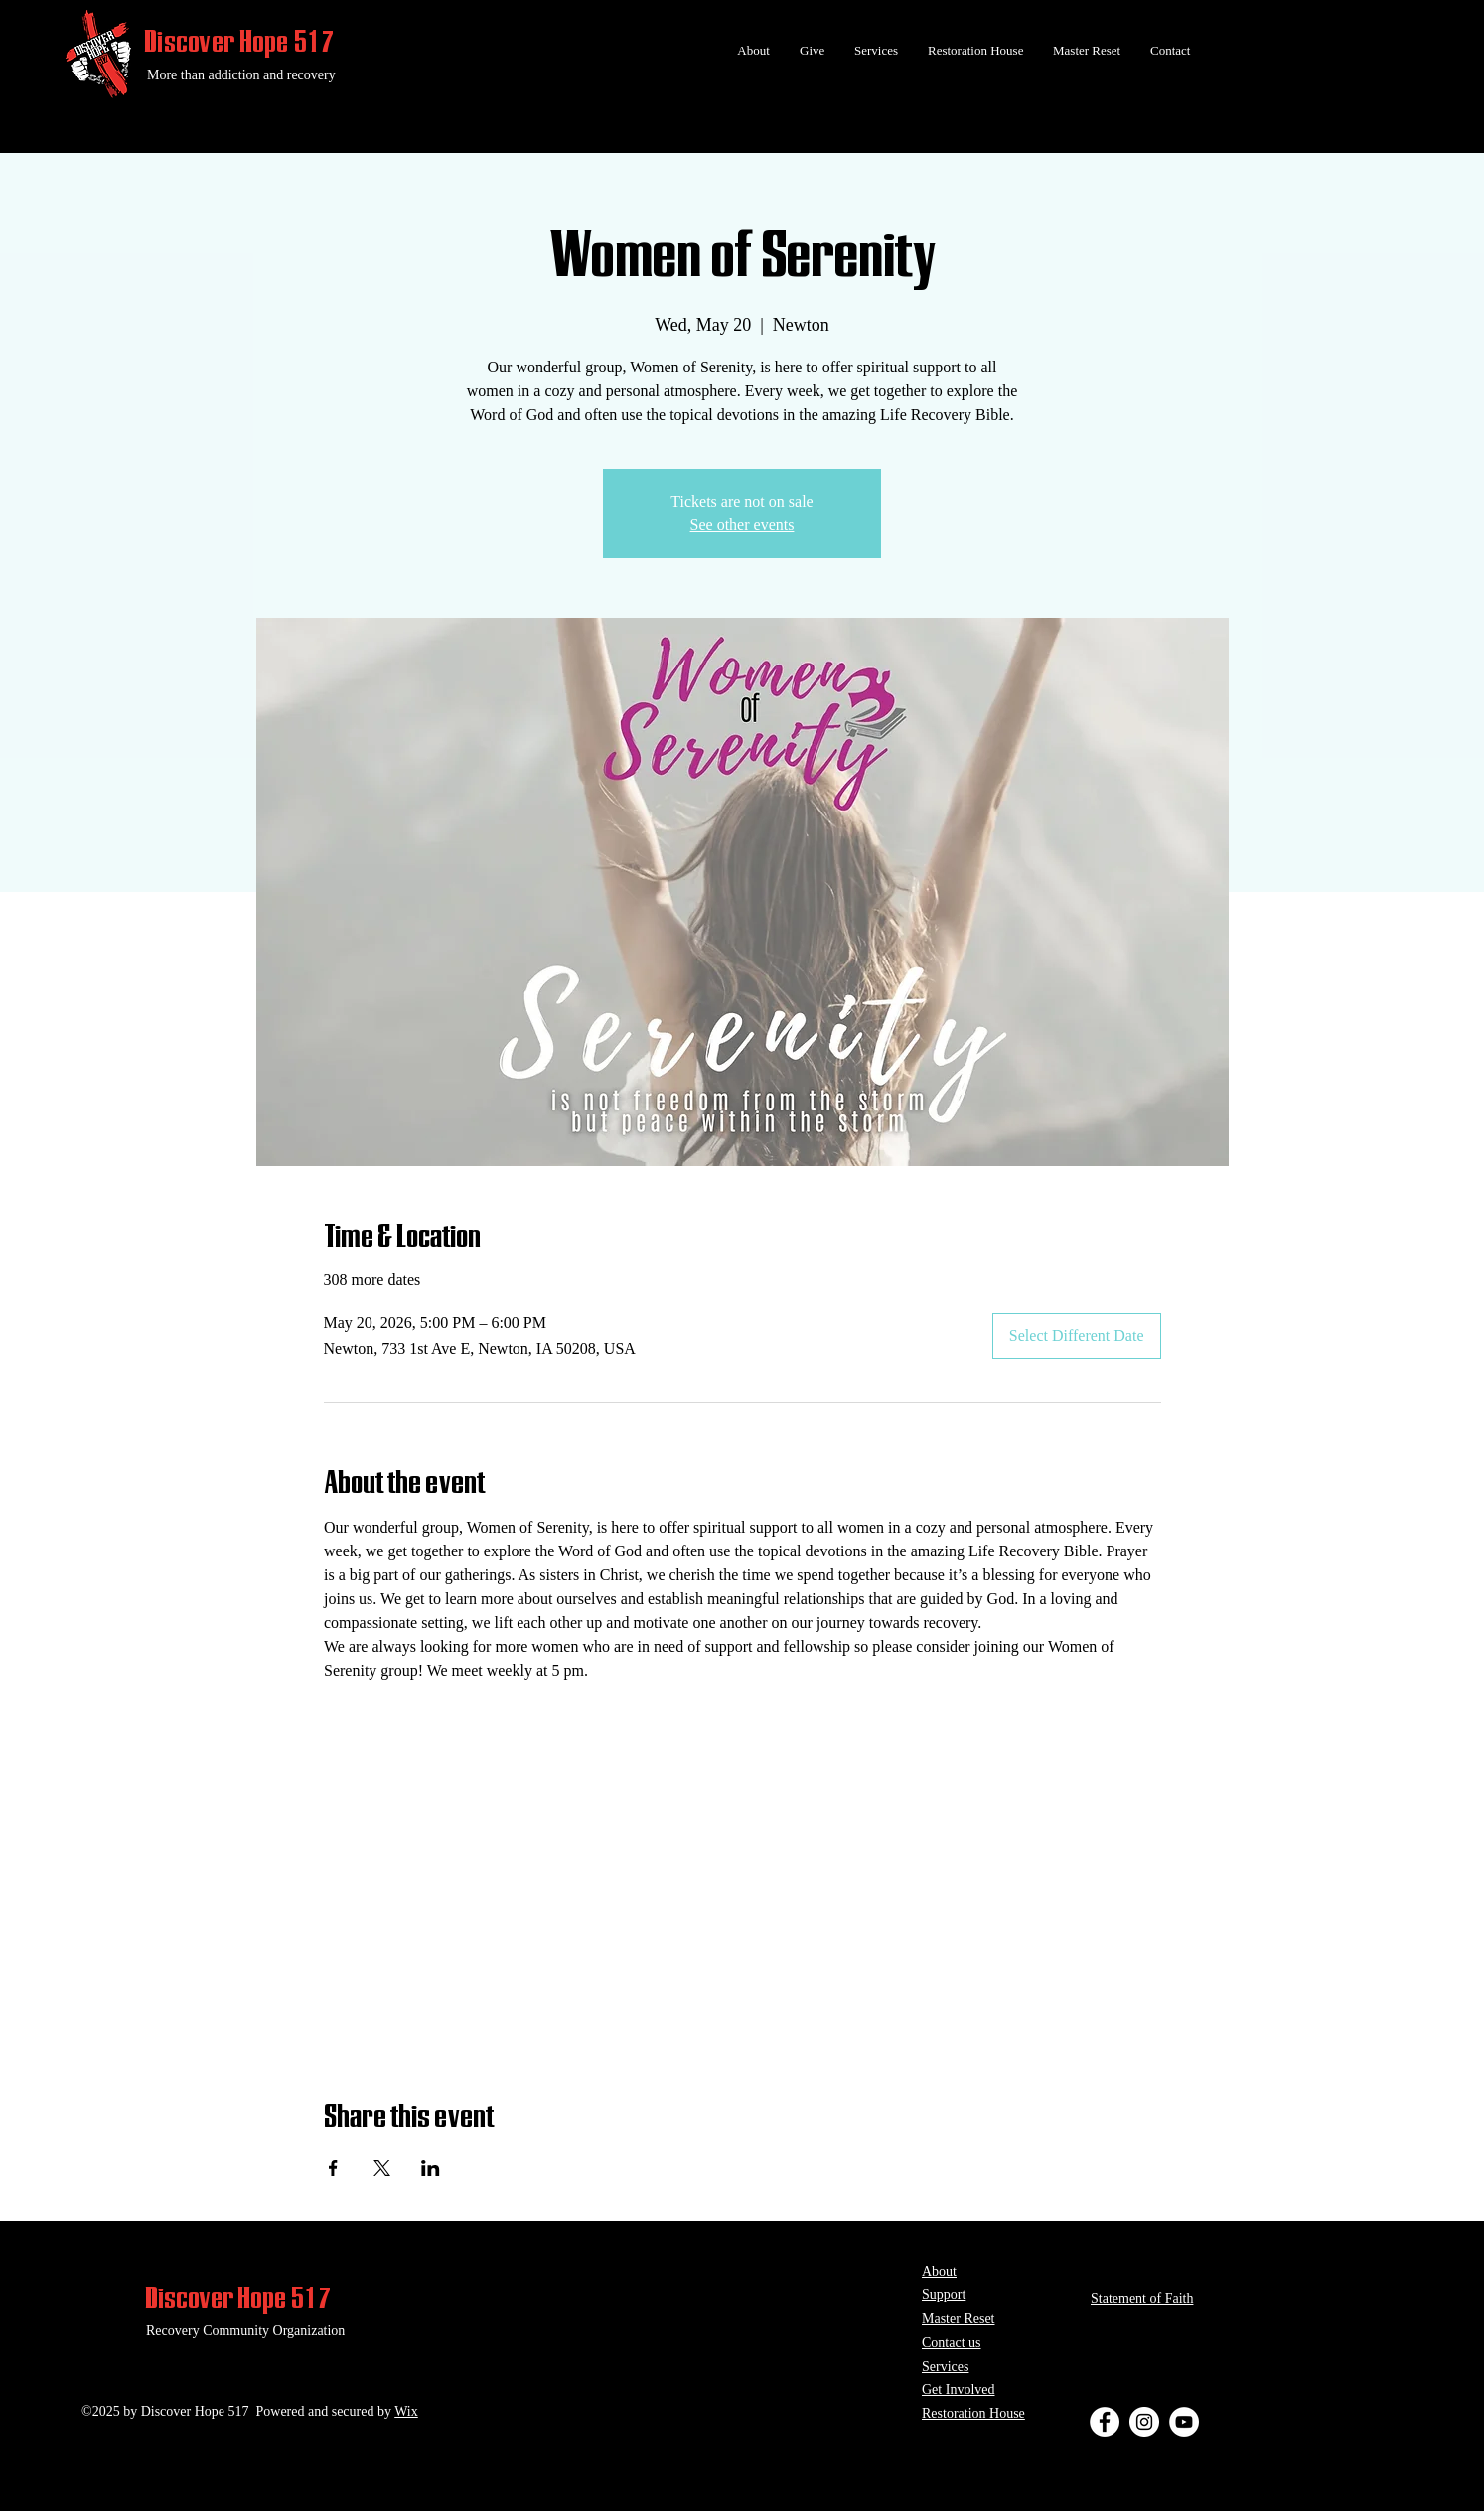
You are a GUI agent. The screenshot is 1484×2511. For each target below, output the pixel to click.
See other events (742, 525)
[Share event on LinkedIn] (430, 2168)
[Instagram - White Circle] (1144, 2422)
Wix (406, 2411)
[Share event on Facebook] (333, 2168)
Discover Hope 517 (240, 41)
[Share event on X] (381, 2168)
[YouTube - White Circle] (1184, 2422)
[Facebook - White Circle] (1104, 2422)
